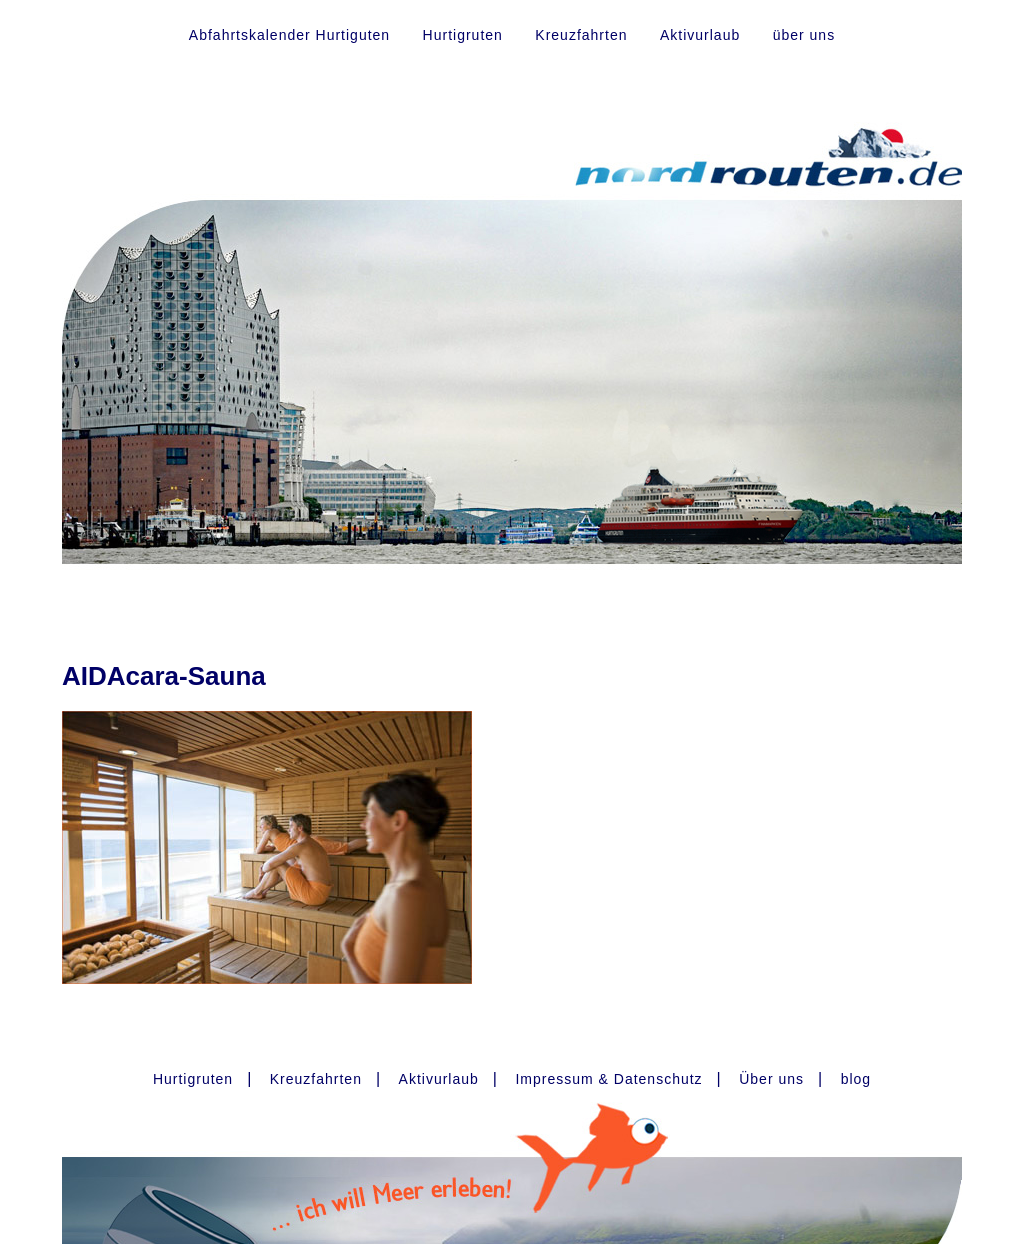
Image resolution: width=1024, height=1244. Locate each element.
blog (856, 1079)
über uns (804, 35)
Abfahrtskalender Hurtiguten (289, 35)
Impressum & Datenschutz (608, 1079)
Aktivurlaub (700, 35)
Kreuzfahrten (581, 35)
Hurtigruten (463, 35)
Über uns (771, 1079)
